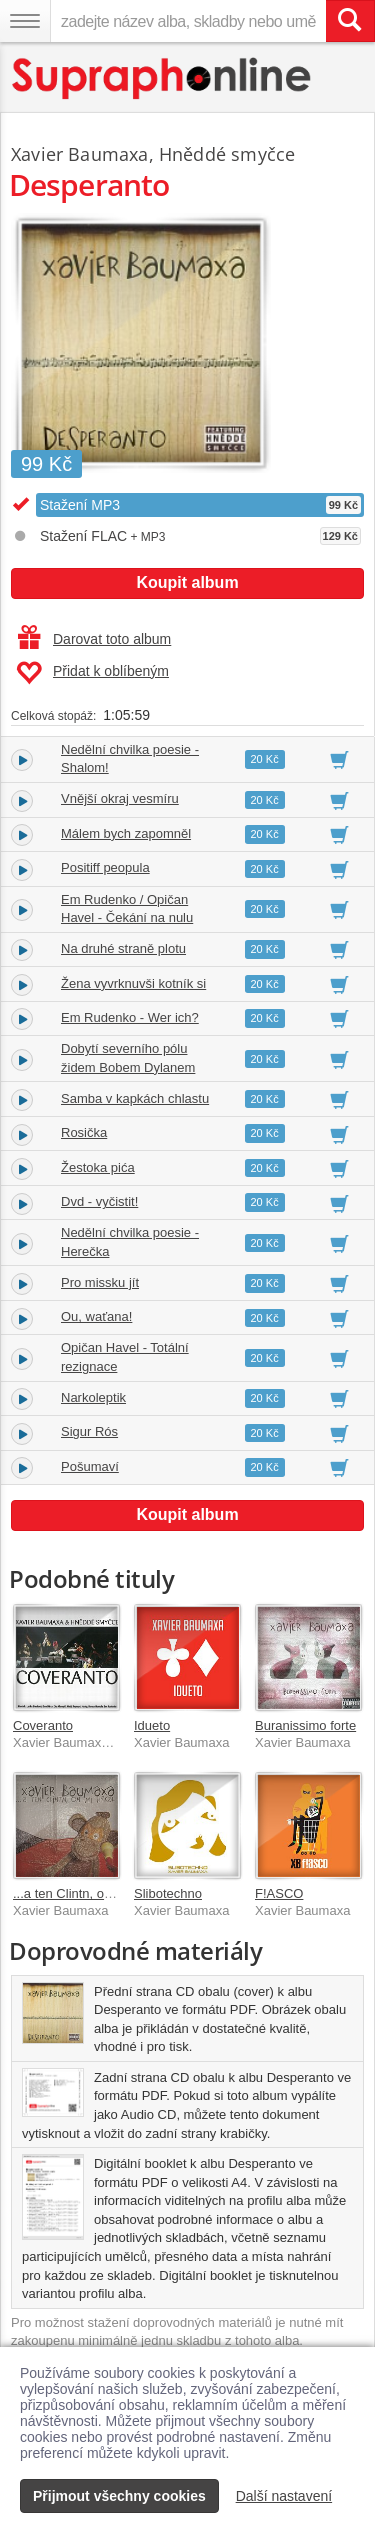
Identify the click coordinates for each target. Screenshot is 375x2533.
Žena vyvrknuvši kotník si (133, 983)
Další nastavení (284, 2496)
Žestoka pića (98, 1167)
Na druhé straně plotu (123, 948)
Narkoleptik (93, 1397)
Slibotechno (168, 1893)
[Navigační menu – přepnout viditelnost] (25, 21)
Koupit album (187, 582)
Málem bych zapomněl (126, 833)
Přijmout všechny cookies (119, 2496)
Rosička (84, 1132)
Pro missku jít (100, 1282)
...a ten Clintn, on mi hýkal (88, 1893)
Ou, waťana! (96, 1316)
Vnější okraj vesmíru (120, 798)
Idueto (152, 1725)
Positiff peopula (105, 867)
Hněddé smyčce (227, 154)
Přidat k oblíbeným (92, 673)
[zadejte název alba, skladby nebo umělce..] (188, 21)
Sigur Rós (89, 1431)
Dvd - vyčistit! (99, 1201)
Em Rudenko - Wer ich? (130, 1017)
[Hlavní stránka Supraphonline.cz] (162, 78)
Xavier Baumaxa (80, 154)
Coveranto (43, 1725)
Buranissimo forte (305, 1725)
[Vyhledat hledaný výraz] (350, 21)
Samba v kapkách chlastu (135, 1098)
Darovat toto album (94, 639)
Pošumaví (90, 1466)
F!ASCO (279, 1893)
